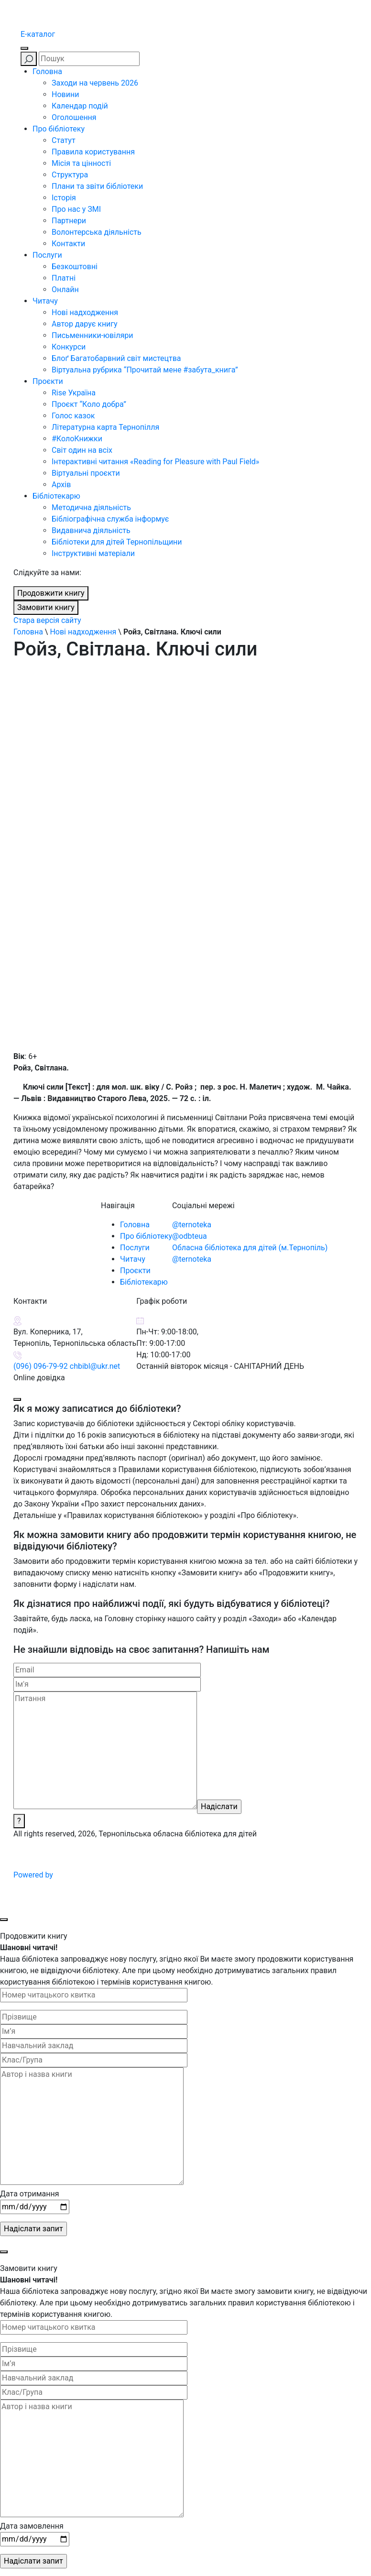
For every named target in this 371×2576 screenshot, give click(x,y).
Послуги (47, 255)
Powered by (105, 1874)
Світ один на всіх (82, 450)
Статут (64, 140)
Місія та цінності (81, 163)
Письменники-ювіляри (92, 335)
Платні (64, 278)
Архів (61, 484)
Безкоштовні (75, 266)
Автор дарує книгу (85, 323)
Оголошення (74, 117)
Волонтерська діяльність (97, 232)
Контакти (68, 243)
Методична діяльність (91, 507)
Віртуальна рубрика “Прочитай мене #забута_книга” (145, 369)
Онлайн (65, 289)
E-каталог (38, 34)
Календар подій (80, 105)
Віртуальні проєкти (86, 473)
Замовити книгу (46, 607)
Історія (64, 197)
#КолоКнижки (77, 438)
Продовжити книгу (51, 593)
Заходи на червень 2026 (95, 82)
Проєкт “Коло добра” (89, 404)
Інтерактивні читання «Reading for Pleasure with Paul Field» (156, 461)
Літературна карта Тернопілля (105, 427)
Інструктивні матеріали (93, 553)
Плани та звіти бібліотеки (97, 186)
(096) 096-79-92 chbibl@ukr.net (66, 1366)
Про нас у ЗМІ (76, 209)
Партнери (69, 220)
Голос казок (73, 415)
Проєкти (48, 381)
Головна (47, 71)
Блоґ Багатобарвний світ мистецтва (116, 358)
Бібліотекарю (56, 496)
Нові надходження (85, 312)
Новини (65, 94)
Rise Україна (74, 392)
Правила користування (93, 151)
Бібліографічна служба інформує (110, 519)
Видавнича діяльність (91, 530)
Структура (70, 174)
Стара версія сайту (47, 620)
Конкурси (69, 346)
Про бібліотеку (59, 128)
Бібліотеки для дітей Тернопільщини (117, 541)
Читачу (45, 301)
